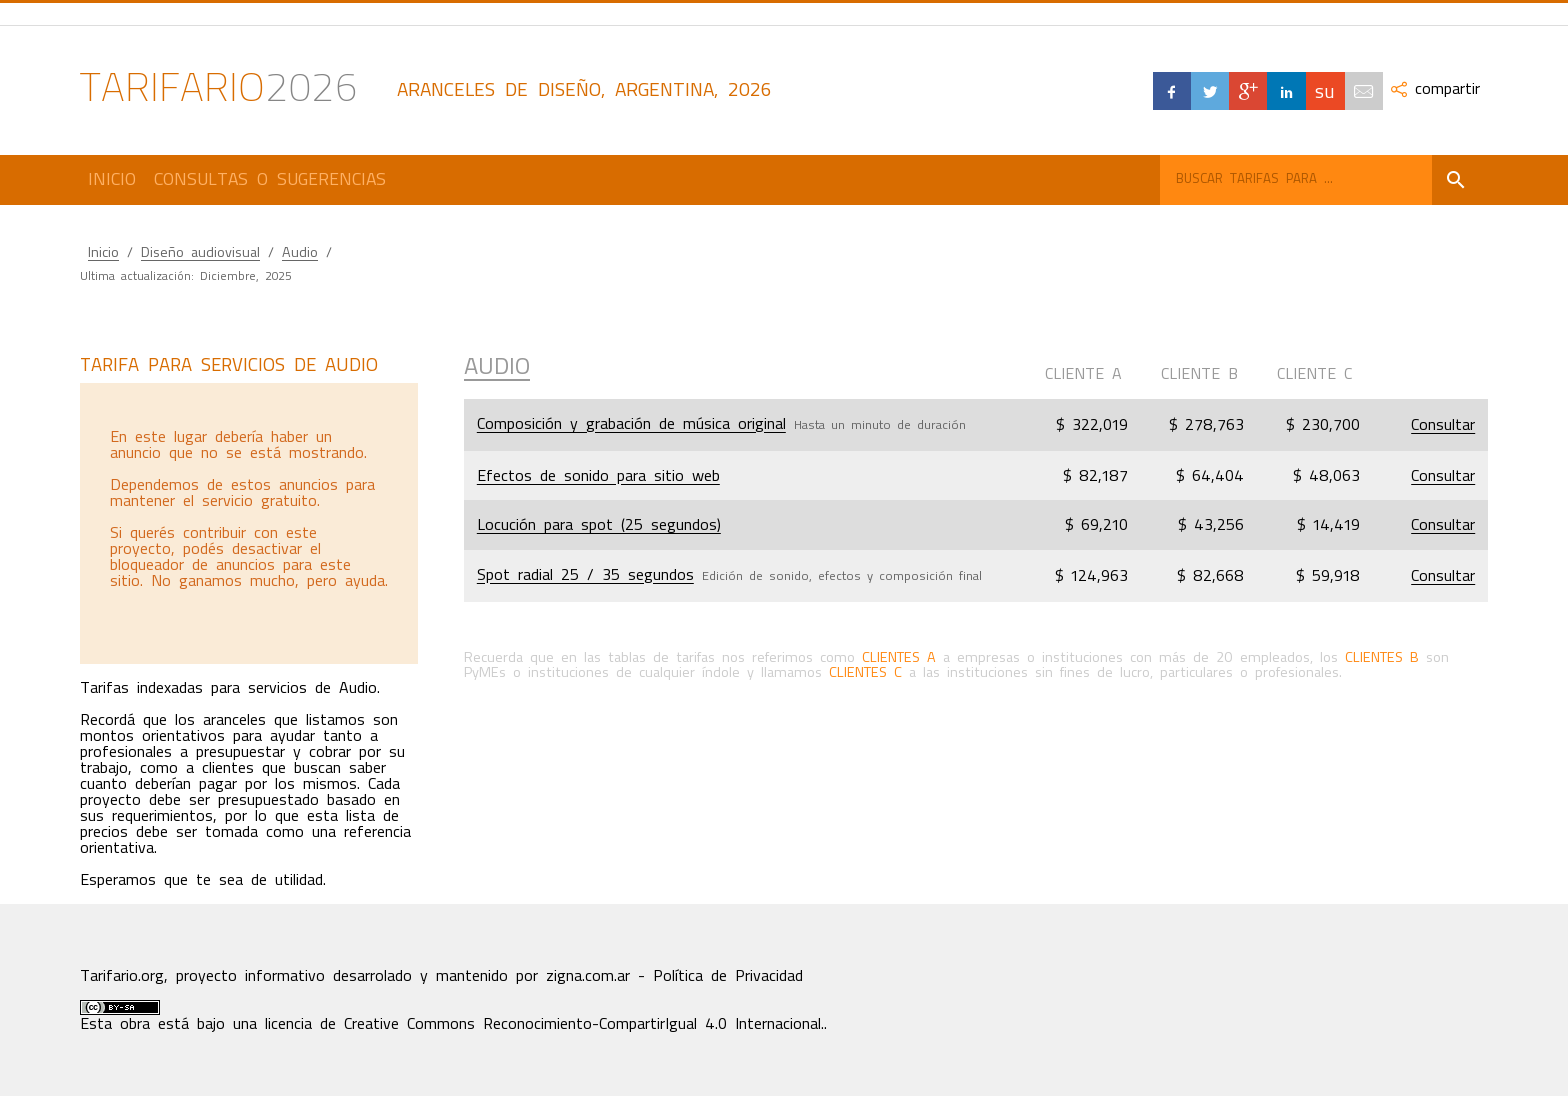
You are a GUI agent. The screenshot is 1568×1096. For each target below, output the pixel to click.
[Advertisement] (248, 523)
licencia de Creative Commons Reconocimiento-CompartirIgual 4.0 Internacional (543, 1024)
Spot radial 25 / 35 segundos (585, 575)
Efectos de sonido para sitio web (598, 476)
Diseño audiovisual (200, 252)
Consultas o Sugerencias (270, 179)
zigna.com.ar (588, 976)
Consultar (1443, 425)
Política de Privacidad (728, 976)
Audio (300, 252)
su (1325, 90)
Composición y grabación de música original (631, 424)
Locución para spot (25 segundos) (599, 525)
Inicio (112, 179)
